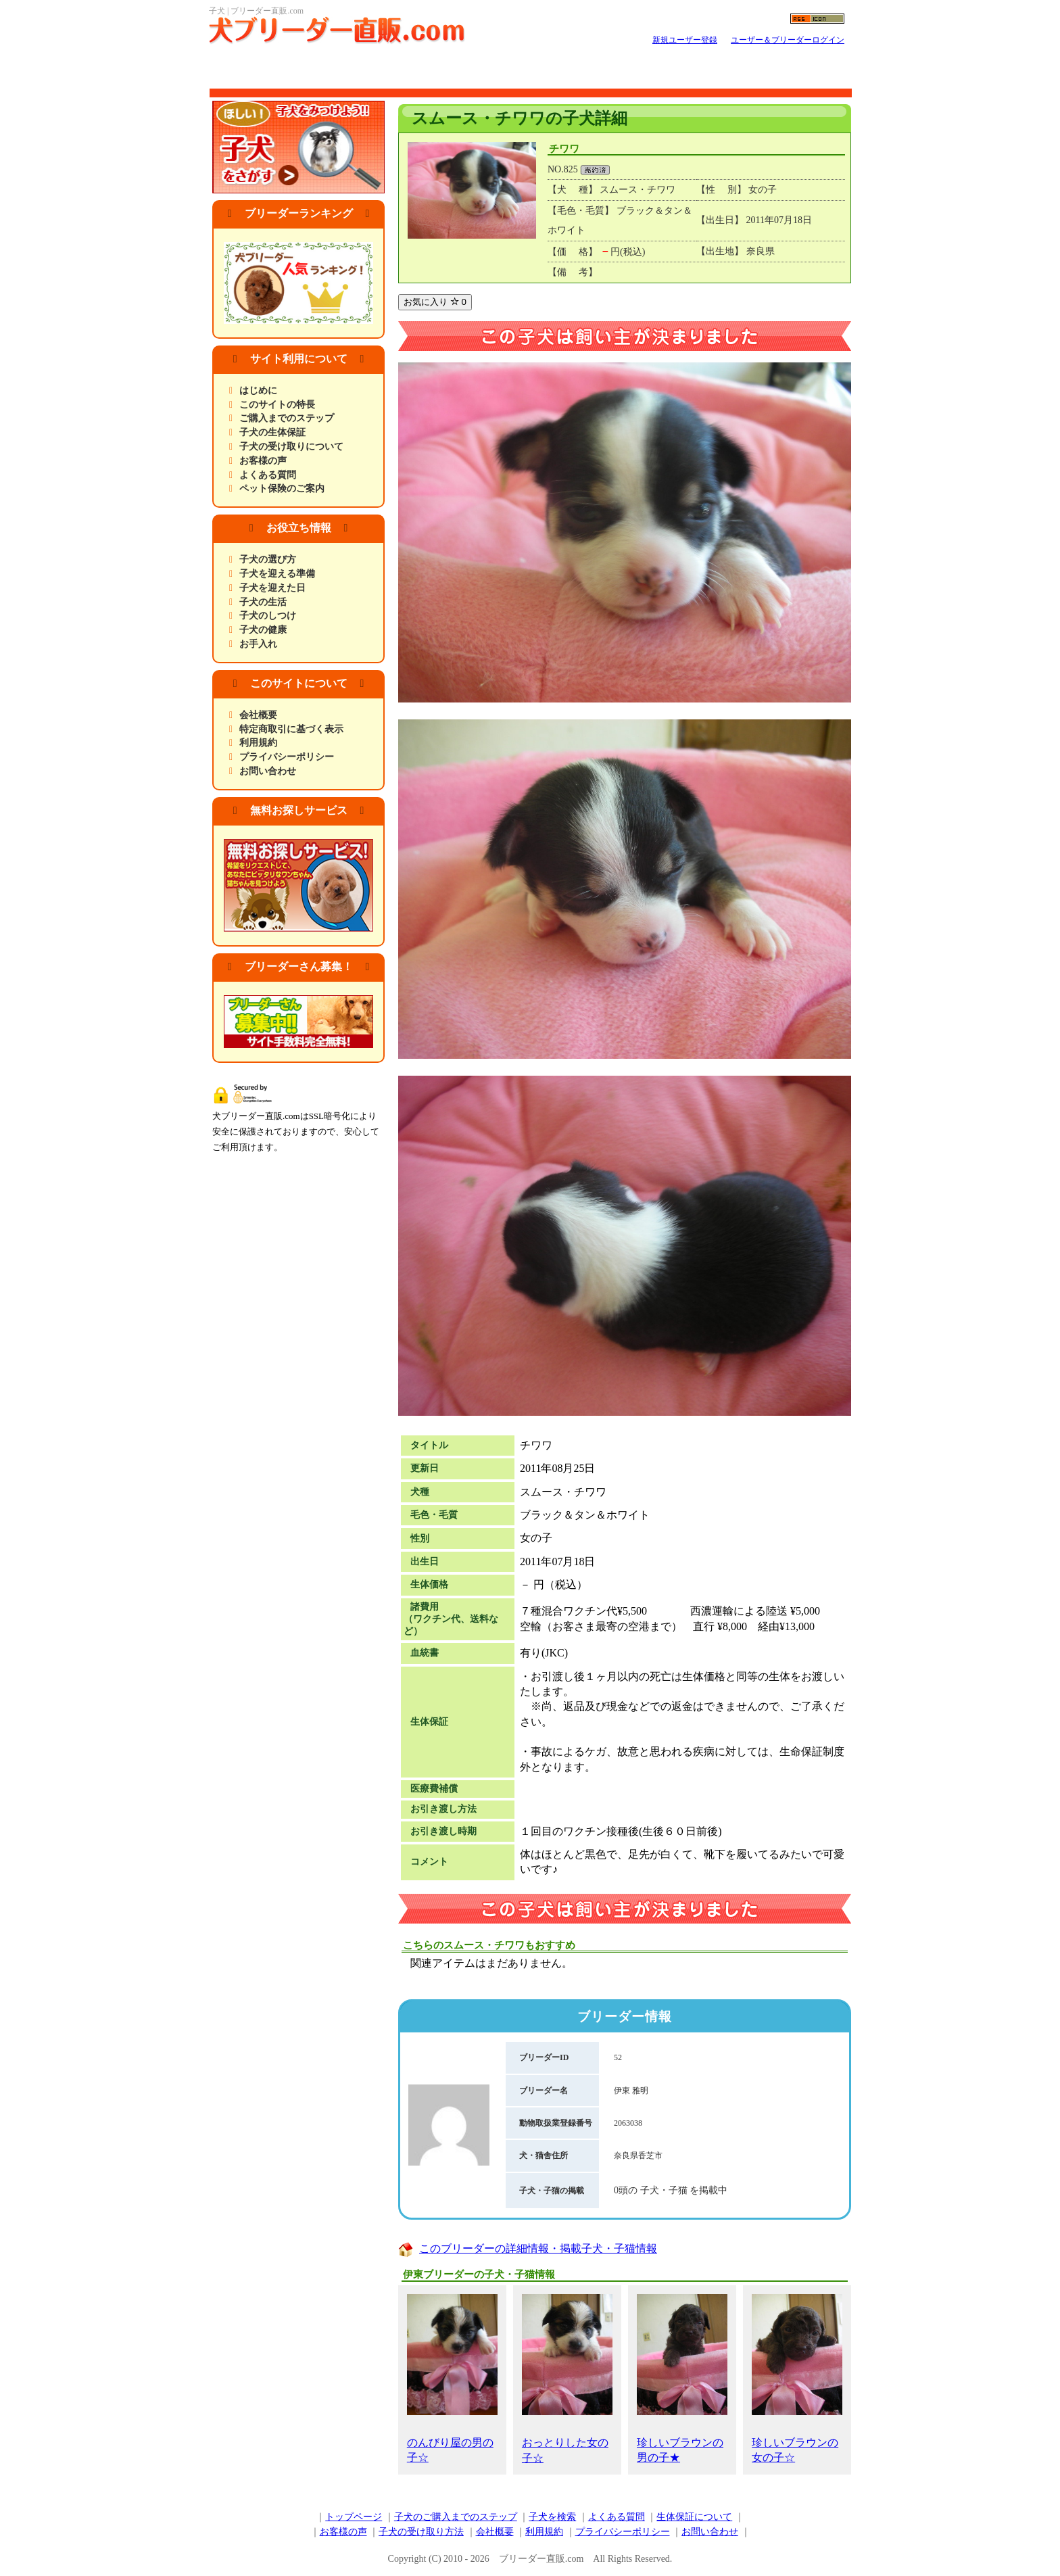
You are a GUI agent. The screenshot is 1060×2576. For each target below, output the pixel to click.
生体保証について (694, 2517)
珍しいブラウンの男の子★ (682, 2378)
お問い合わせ (267, 771)
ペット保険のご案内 (281, 488)
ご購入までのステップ (286, 418)
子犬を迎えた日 (272, 588)
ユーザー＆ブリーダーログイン (787, 40)
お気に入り (435, 302)
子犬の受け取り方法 (421, 2532)
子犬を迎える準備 (277, 574)
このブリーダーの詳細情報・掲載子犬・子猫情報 (538, 2248)
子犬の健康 (263, 630)
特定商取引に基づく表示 (291, 729)
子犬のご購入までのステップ (455, 2517)
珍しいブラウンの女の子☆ (797, 2378)
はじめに (258, 390)
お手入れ (258, 644)
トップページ (353, 2517)
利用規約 (258, 743)
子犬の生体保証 (272, 432)
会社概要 (258, 715)
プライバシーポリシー (286, 757)
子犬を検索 (552, 2517)
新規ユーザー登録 (684, 40)
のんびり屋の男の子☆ (452, 2378)
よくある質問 (267, 475)
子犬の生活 (263, 602)
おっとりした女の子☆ (567, 2379)
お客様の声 (263, 461)
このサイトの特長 (277, 405)
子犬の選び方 (267, 559)
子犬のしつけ (267, 616)
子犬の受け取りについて (291, 447)
